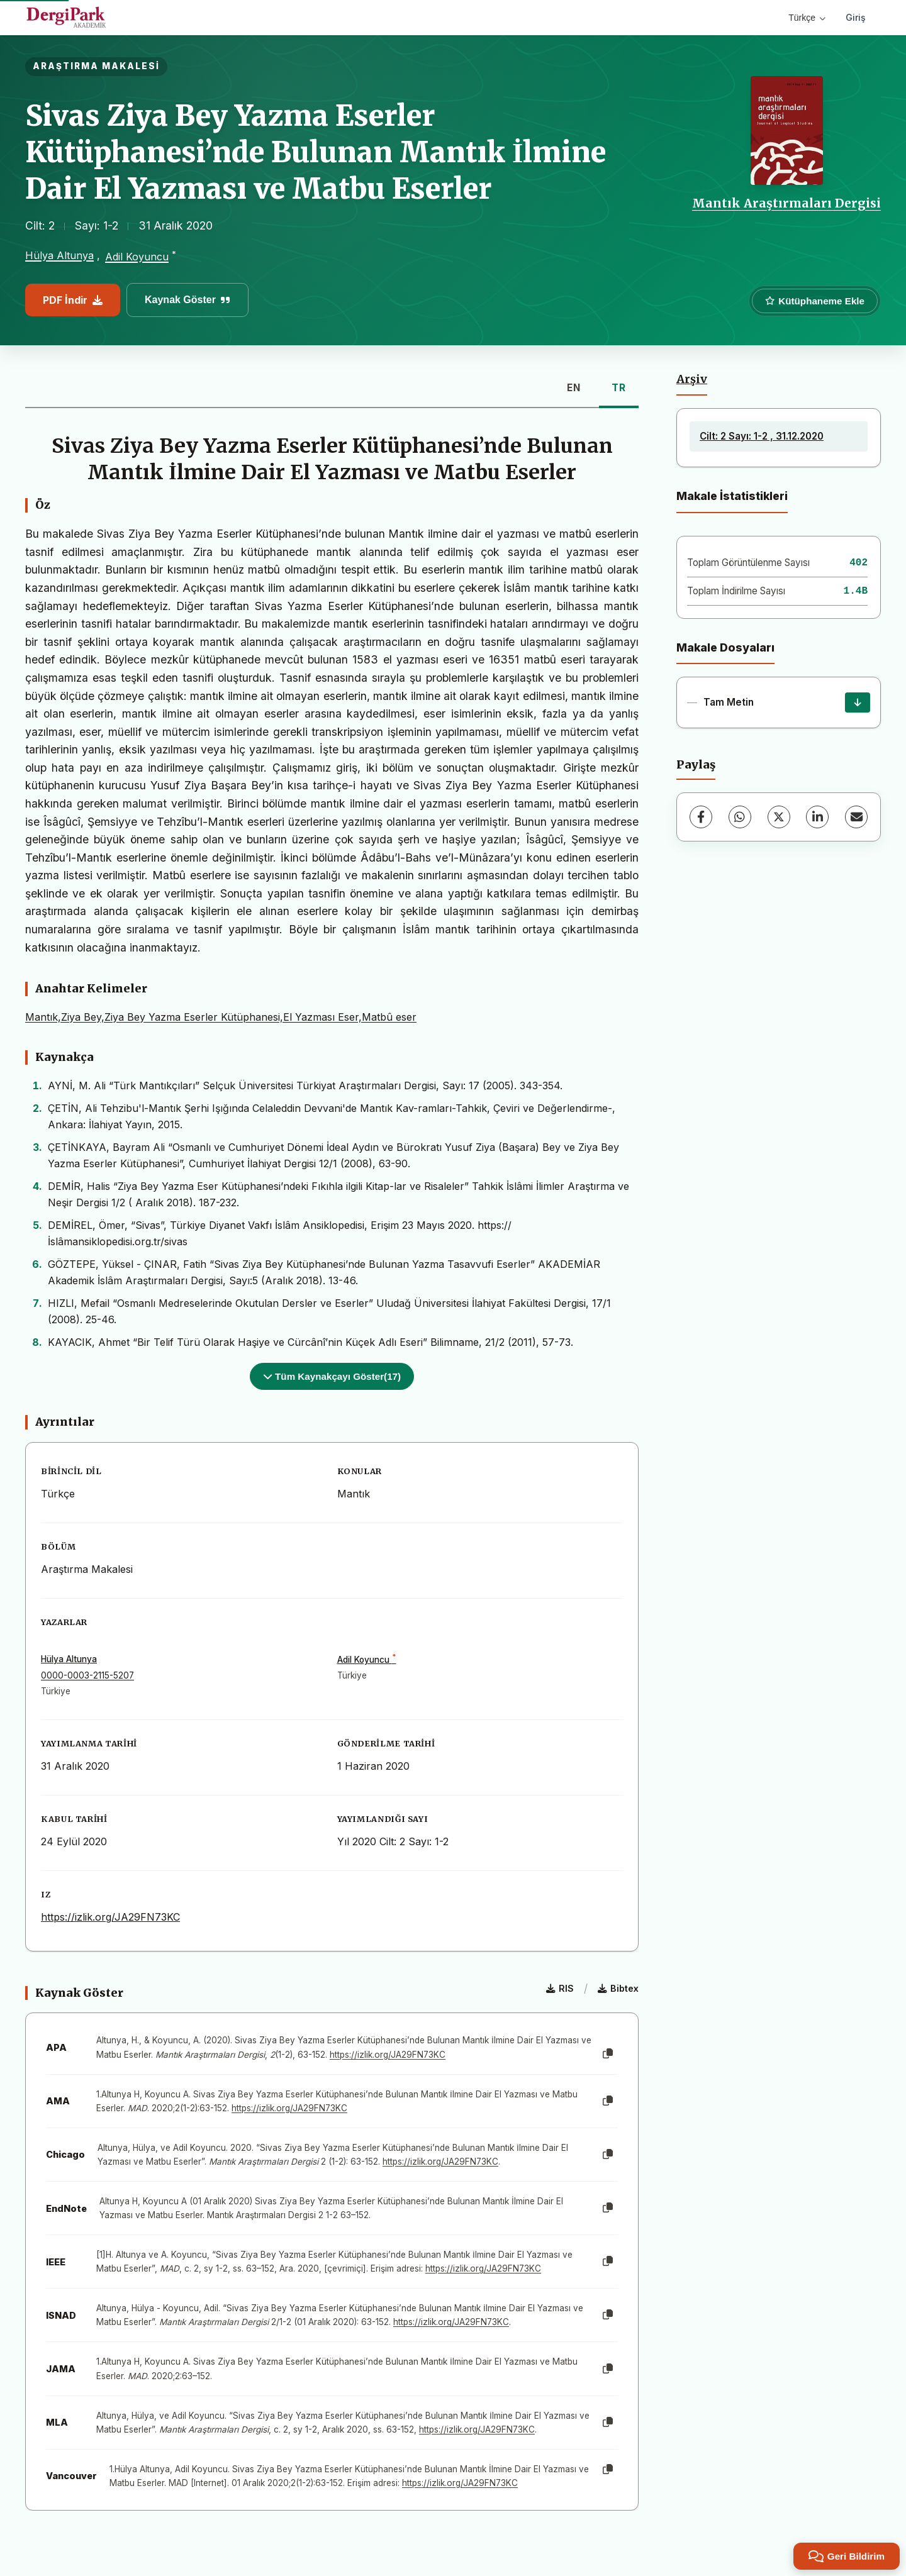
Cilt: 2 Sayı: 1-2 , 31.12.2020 (762, 436)
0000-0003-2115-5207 (87, 1675)
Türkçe (806, 18)
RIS (560, 1988)
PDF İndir (73, 300)
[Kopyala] (608, 2054)
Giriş (856, 17)
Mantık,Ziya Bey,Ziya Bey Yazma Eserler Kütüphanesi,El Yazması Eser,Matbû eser (221, 1017)
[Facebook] (701, 817)
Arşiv (691, 379)
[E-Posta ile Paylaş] (856, 817)
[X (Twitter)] (779, 817)
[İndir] (857, 702)
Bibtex (618, 1988)
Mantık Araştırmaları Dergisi (786, 203)
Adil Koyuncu (137, 256)
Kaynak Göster (187, 299)
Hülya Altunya (59, 255)
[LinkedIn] (817, 817)
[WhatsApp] (740, 817)
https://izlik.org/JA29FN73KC (110, 1917)
